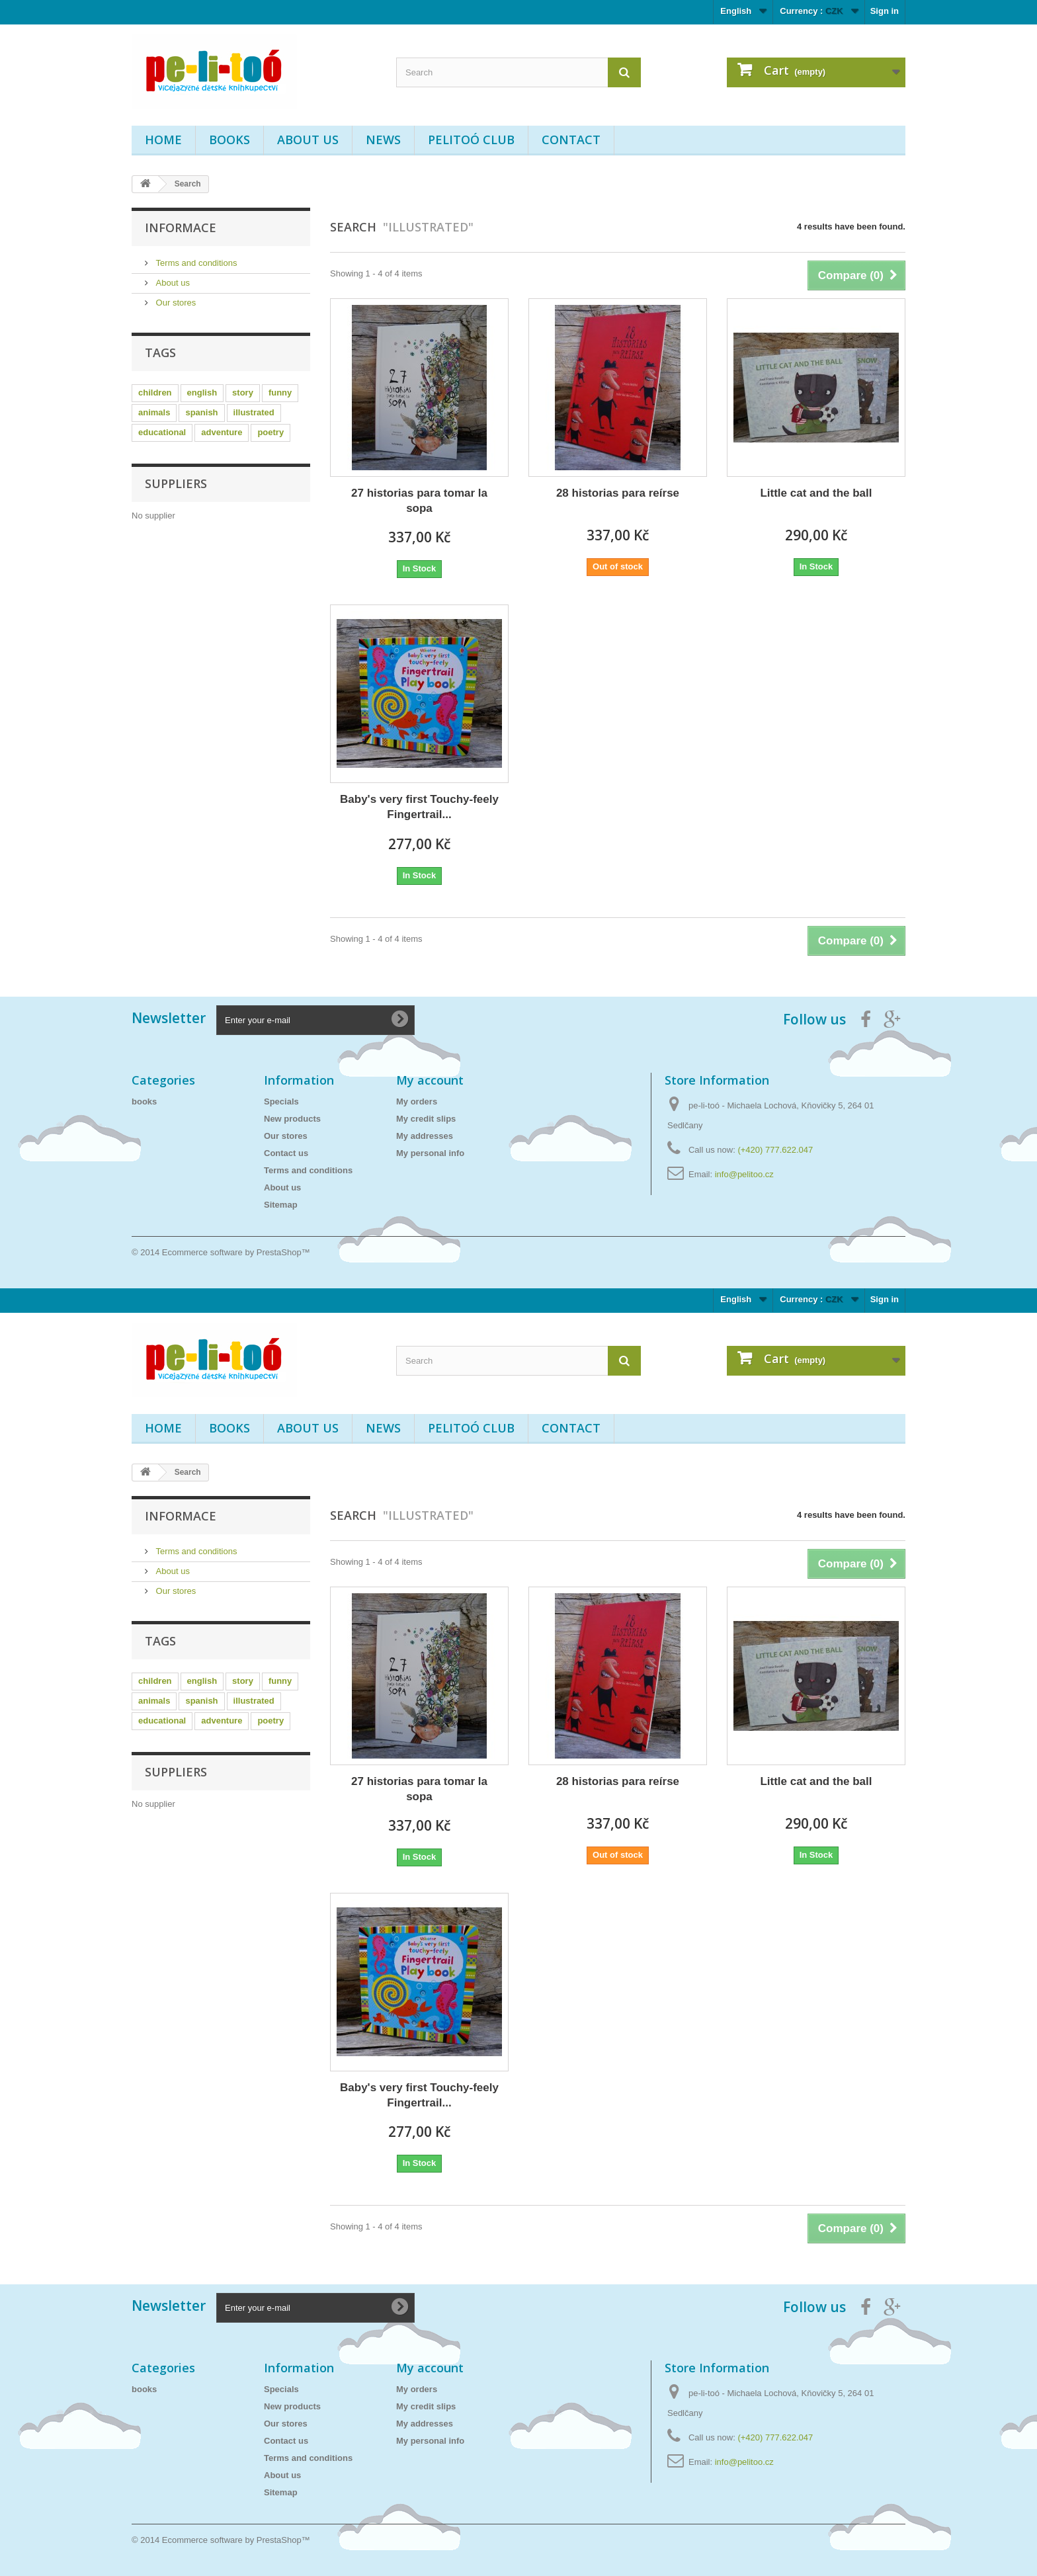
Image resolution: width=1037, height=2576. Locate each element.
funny (280, 392)
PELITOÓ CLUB (471, 139)
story (242, 392)
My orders (416, 1101)
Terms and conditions (195, 263)
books (229, 139)
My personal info (430, 1153)
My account (430, 1080)
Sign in (884, 11)
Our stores (174, 303)
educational (162, 432)
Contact (571, 139)
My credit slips (426, 1119)
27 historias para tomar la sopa (419, 501)
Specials (281, 1101)
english (202, 392)
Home (163, 139)
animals (154, 412)
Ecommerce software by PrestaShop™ (236, 1252)
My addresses (424, 1136)
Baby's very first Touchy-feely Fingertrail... (419, 807)
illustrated (253, 412)
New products (292, 1119)
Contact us (286, 1153)
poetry (270, 432)
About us (308, 139)
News (383, 139)
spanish (201, 412)
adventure (221, 432)
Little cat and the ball (816, 493)
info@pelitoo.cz (744, 1174)
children (155, 392)
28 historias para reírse (617, 493)
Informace (180, 227)
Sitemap (281, 1205)
